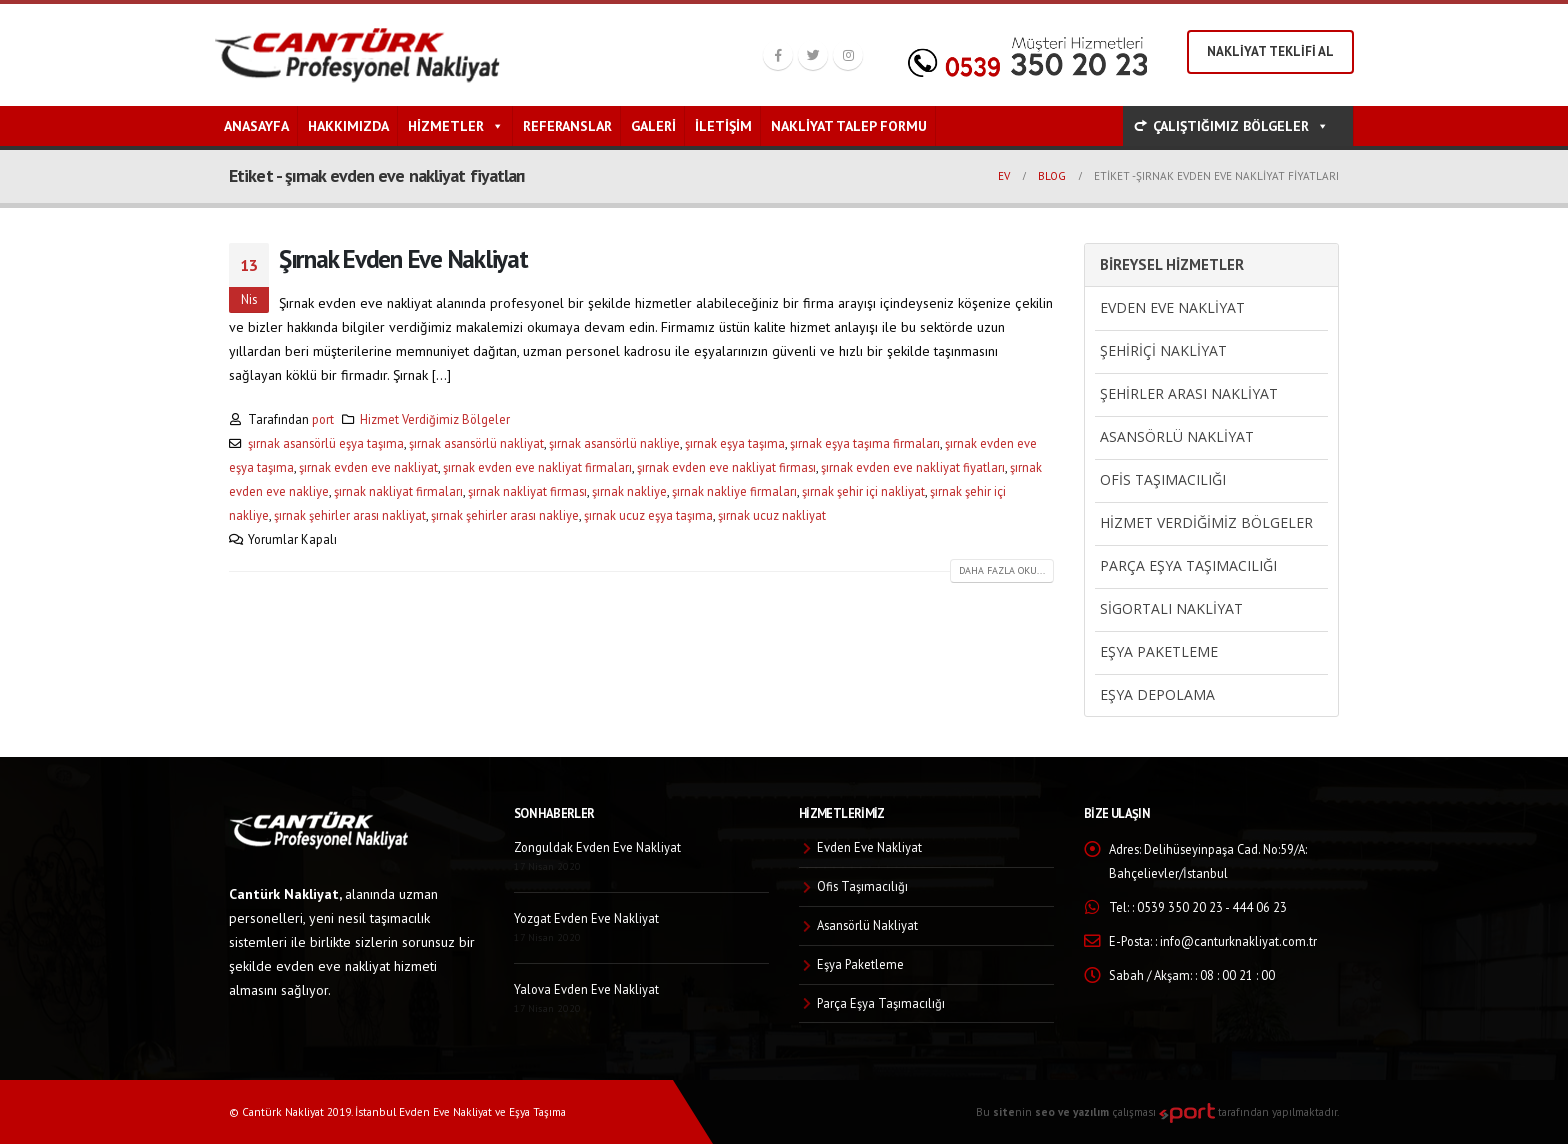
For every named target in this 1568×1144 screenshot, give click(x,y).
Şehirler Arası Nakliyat (1189, 393)
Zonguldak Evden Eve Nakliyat (597, 847)
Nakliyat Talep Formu (849, 126)
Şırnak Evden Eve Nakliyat (403, 258)
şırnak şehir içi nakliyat (863, 491)
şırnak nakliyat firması (527, 491)
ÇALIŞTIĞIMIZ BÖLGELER (1241, 126)
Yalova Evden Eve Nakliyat (586, 989)
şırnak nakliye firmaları (734, 491)
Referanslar (567, 126)
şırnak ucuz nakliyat (772, 515)
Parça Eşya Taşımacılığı (1188, 565)
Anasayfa (256, 126)
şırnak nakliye (629, 491)
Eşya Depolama (1157, 694)
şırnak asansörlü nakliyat (476, 443)
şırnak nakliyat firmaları (398, 491)
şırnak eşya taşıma (735, 443)
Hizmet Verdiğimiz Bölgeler (435, 419)
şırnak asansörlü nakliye (614, 443)
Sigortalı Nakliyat (1171, 608)
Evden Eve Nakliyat (1172, 307)
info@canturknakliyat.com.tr (1238, 941)
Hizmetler (456, 126)
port (323, 419)
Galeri (653, 126)
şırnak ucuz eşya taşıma (648, 515)
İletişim (723, 126)
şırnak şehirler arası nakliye (505, 515)
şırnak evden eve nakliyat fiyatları (913, 467)
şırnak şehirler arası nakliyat (350, 515)
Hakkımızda (348, 126)
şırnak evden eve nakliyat (368, 467)
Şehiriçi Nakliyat (1163, 350)
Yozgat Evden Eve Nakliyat (586, 918)
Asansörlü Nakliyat (1177, 436)
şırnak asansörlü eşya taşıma (326, 443)
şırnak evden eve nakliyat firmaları (537, 467)
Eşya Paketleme (1159, 651)
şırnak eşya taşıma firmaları (865, 443)
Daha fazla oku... (1002, 570)
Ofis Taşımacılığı (1163, 479)
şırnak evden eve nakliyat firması (726, 467)
